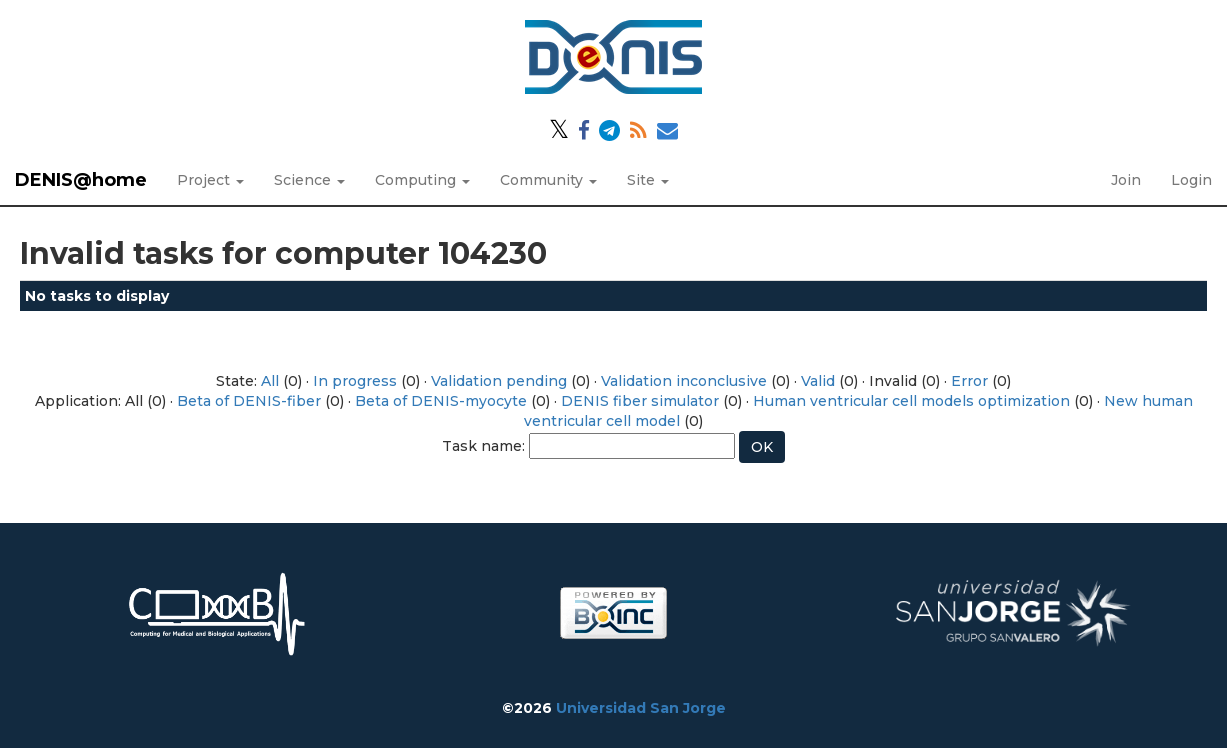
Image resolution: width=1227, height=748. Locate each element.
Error (969, 381)
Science (309, 180)
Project (210, 180)
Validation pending (499, 381)
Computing (422, 180)
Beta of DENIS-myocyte (441, 401)
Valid (818, 381)
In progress (355, 381)
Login (1191, 180)
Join (1126, 180)
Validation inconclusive (684, 381)
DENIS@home (81, 180)
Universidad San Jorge (641, 708)
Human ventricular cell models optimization (911, 401)
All (270, 381)
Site (648, 180)
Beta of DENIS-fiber (249, 401)
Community (548, 180)
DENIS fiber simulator (640, 401)
